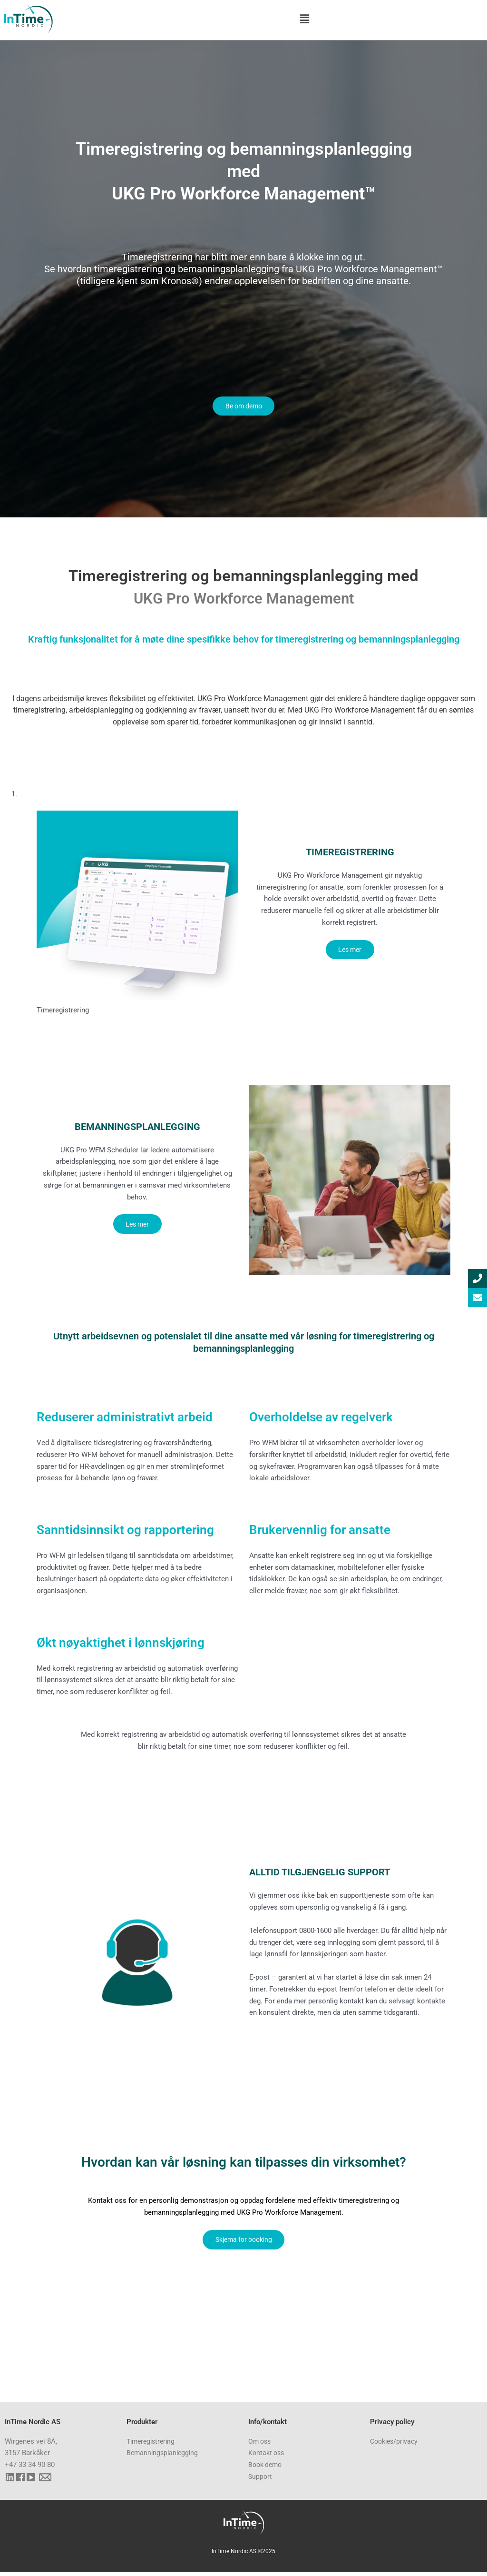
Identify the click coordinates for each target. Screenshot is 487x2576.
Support (260, 2480)
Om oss (260, 2445)
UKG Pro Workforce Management (244, 600)
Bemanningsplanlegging (164, 2457)
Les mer (350, 952)
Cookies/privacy (396, 2445)
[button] (304, 19)
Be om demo (244, 407)
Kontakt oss (267, 2457)
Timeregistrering (153, 2445)
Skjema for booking (244, 2242)
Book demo (266, 2469)
